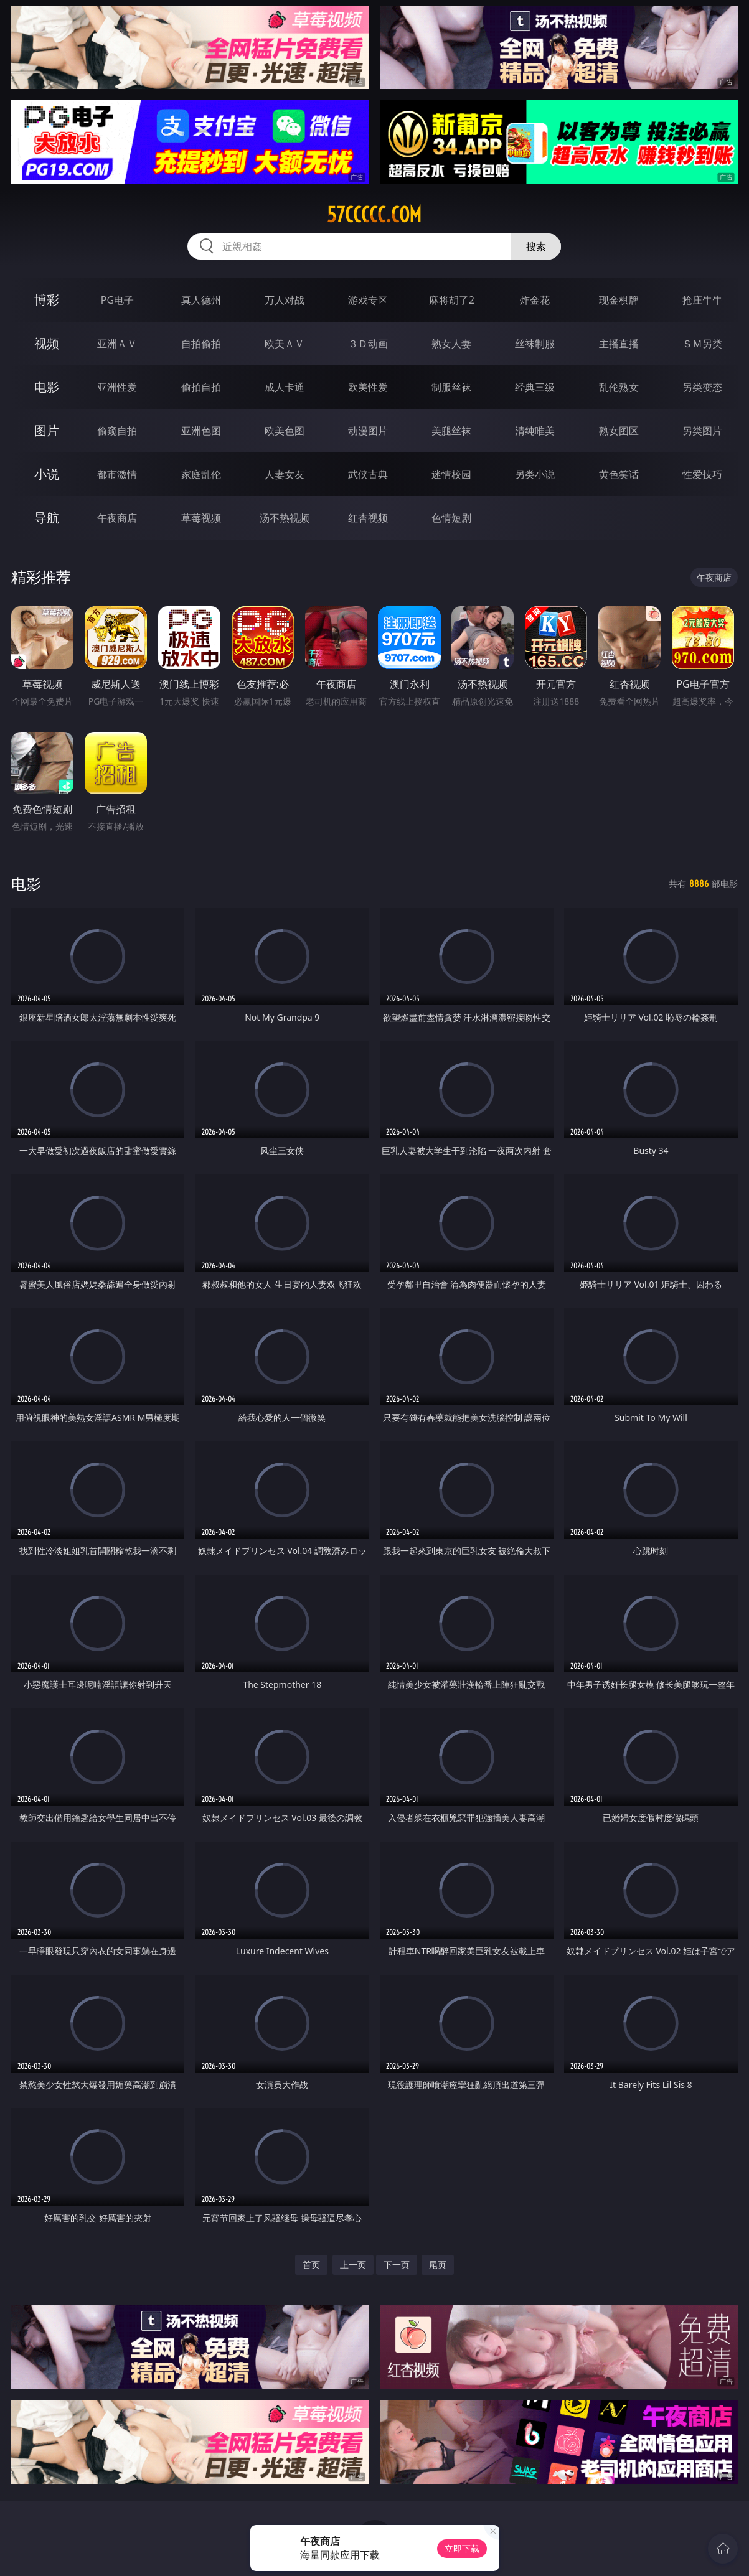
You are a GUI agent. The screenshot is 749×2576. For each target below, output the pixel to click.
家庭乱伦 (201, 474)
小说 (46, 474)
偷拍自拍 (201, 387)
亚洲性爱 (117, 387)
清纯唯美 (535, 431)
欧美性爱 (368, 387)
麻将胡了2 (451, 300)
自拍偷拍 (201, 343)
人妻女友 (284, 474)
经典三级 (535, 387)
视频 (46, 343)
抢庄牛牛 (702, 300)
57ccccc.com (374, 214)
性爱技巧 (702, 474)
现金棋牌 (619, 300)
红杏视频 (368, 518)
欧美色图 (284, 431)
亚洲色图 (201, 431)
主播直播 (619, 343)
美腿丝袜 (451, 431)
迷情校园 (451, 474)
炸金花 (535, 300)
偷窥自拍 (117, 431)
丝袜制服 (535, 343)
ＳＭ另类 (702, 343)
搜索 (536, 246)
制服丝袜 (451, 387)
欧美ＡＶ (284, 343)
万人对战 (284, 300)
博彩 (46, 299)
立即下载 (462, 2548)
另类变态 (702, 387)
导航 (46, 517)
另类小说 (535, 474)
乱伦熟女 (619, 387)
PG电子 (117, 300)
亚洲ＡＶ (117, 343)
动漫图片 (368, 431)
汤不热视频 (284, 518)
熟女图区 (619, 431)
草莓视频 (201, 518)
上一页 (353, 2264)
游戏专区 (368, 300)
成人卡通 (284, 387)
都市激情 (117, 474)
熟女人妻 (451, 343)
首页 (311, 2264)
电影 (46, 386)
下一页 (397, 2264)
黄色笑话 (619, 474)
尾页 (437, 2264)
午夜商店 (117, 518)
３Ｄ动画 (368, 343)
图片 (46, 430)
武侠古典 (368, 474)
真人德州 (201, 300)
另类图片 (702, 431)
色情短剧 (451, 518)
